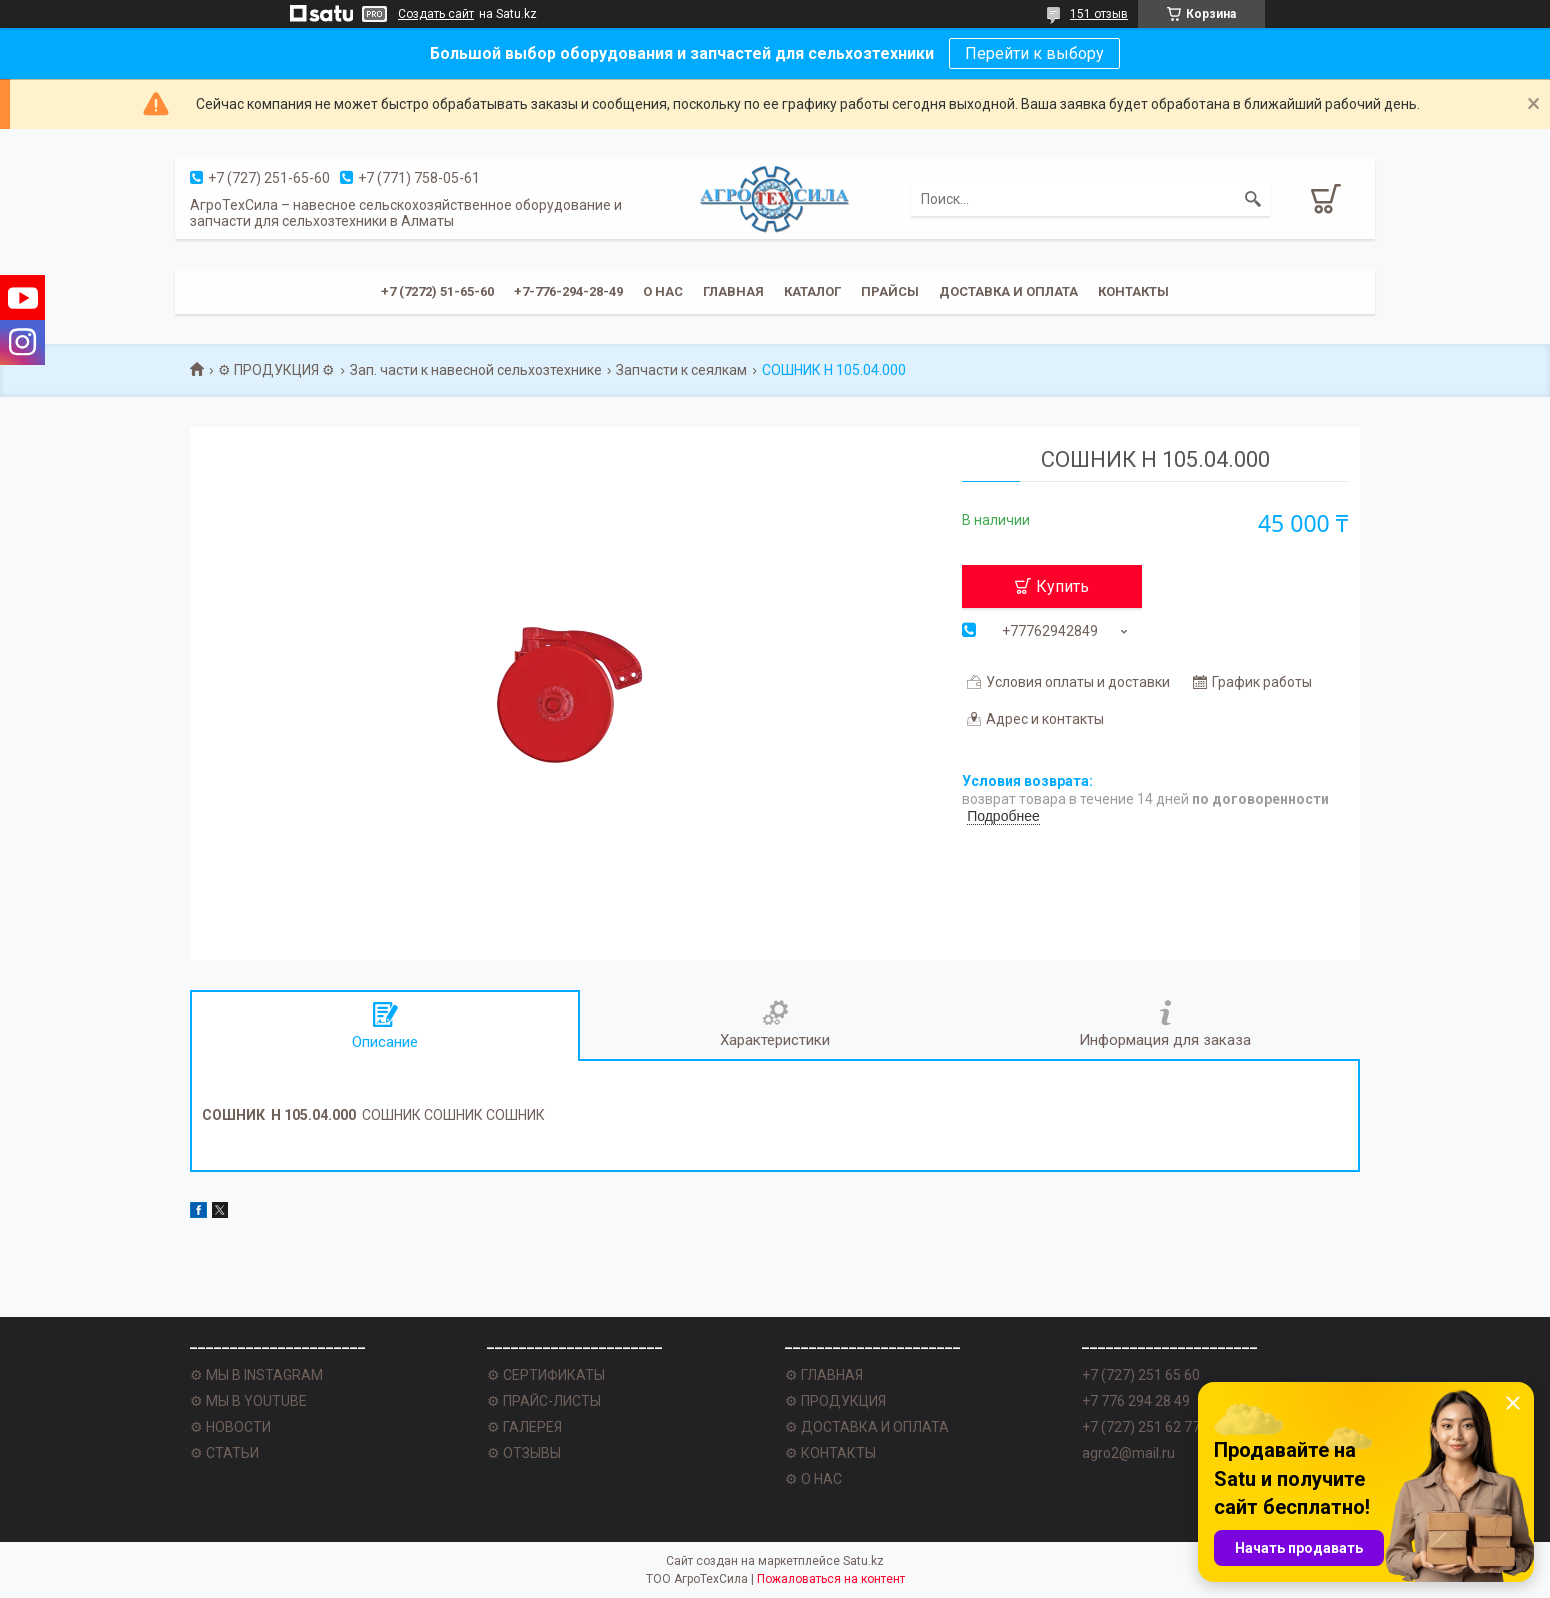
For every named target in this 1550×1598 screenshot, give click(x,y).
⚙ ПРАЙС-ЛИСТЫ (544, 1401)
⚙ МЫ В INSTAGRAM (256, 1375)
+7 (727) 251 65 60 (1141, 1375)
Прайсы (890, 291)
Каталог (812, 291)
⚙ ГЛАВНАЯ (824, 1375)
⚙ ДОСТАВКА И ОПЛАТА (867, 1427)
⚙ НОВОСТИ (230, 1427)
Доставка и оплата (1008, 291)
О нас (663, 291)
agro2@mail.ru (1128, 1453)
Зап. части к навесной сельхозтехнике (476, 370)
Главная (733, 291)
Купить (1062, 586)
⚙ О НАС (813, 1479)
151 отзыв (1099, 14)
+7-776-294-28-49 (568, 291)
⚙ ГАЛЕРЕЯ (524, 1427)
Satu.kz (863, 1561)
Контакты (1133, 291)
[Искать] (1253, 199)
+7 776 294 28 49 (1136, 1401)
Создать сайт (436, 14)
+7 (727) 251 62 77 (1141, 1427)
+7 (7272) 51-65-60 (437, 291)
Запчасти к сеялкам (681, 370)
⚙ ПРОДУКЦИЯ (835, 1401)
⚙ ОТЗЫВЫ (524, 1453)
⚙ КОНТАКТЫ (830, 1453)
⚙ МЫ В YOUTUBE (248, 1401)
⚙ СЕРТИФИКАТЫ (546, 1375)
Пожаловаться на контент (831, 1579)
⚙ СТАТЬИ (224, 1453)
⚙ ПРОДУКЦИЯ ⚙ (276, 370)
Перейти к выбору (1034, 53)
